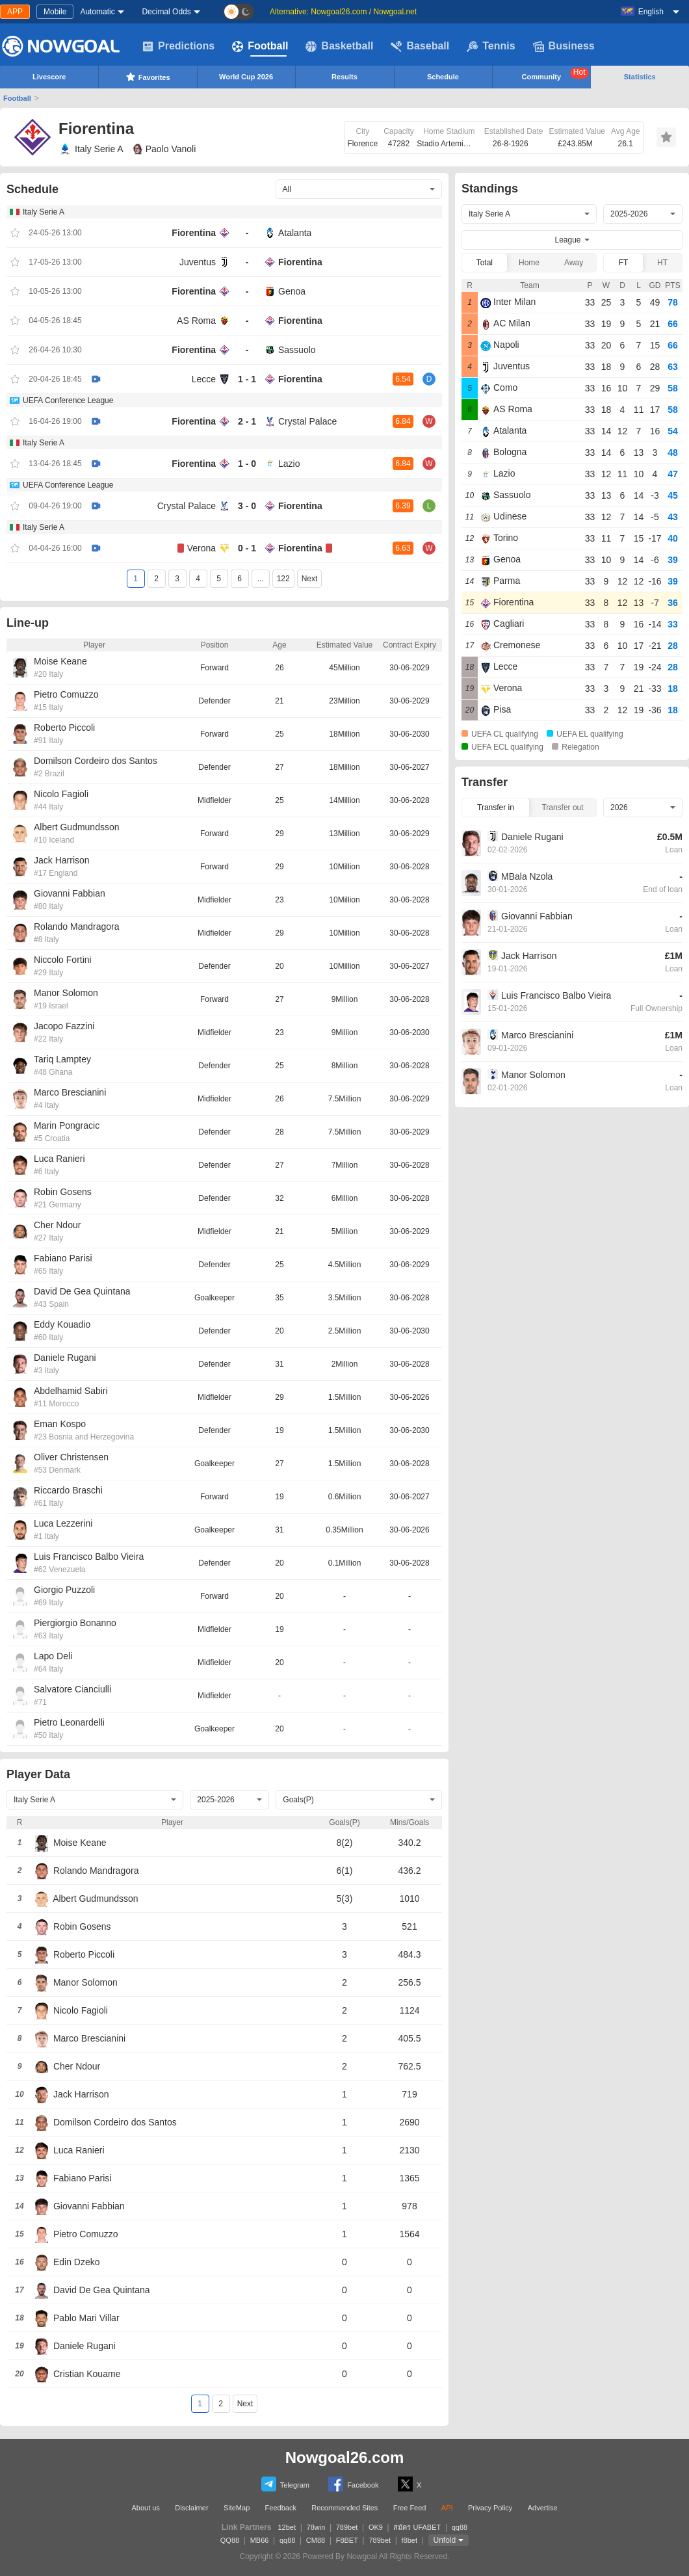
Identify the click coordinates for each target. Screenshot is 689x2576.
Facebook (353, 2484)
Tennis (491, 46)
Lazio (289, 463)
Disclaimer (191, 2508)
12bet (287, 2527)
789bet (347, 2527)
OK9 (376, 2527)
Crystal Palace (307, 421)
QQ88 (229, 2540)
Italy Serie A (91, 148)
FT (624, 262)
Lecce (204, 379)
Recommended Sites (344, 2508)
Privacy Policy (490, 2508)
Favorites (147, 77)
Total (484, 262)
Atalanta (294, 233)
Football (260, 46)
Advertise (543, 2508)
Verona (201, 548)
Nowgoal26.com (344, 2457)
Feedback (280, 2508)
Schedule (443, 77)
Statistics (640, 77)
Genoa (292, 291)
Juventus (197, 262)
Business (564, 46)
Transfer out (562, 807)
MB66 (259, 2540)
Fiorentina (194, 233)
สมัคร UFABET (417, 2527)
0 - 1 (247, 548)
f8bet (409, 2540)
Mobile (55, 11)
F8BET (347, 2540)
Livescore (49, 77)
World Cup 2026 (246, 77)
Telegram (285, 2484)
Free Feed (409, 2508)
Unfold (445, 2540)
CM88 (315, 2540)
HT (662, 262)
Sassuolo (297, 350)
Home (529, 262)
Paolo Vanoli (164, 148)
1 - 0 (247, 463)
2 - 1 (247, 421)
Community (555, 74)
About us (145, 2508)
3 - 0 (247, 506)
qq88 (459, 2527)
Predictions (178, 46)
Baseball (420, 46)
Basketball (339, 46)
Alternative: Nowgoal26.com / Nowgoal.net (343, 11)
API (447, 2508)
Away (573, 262)
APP (15, 11)
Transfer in (495, 807)
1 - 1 (247, 379)
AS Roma (196, 320)
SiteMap (237, 2508)
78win (316, 2527)
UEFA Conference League (68, 400)
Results (345, 77)
